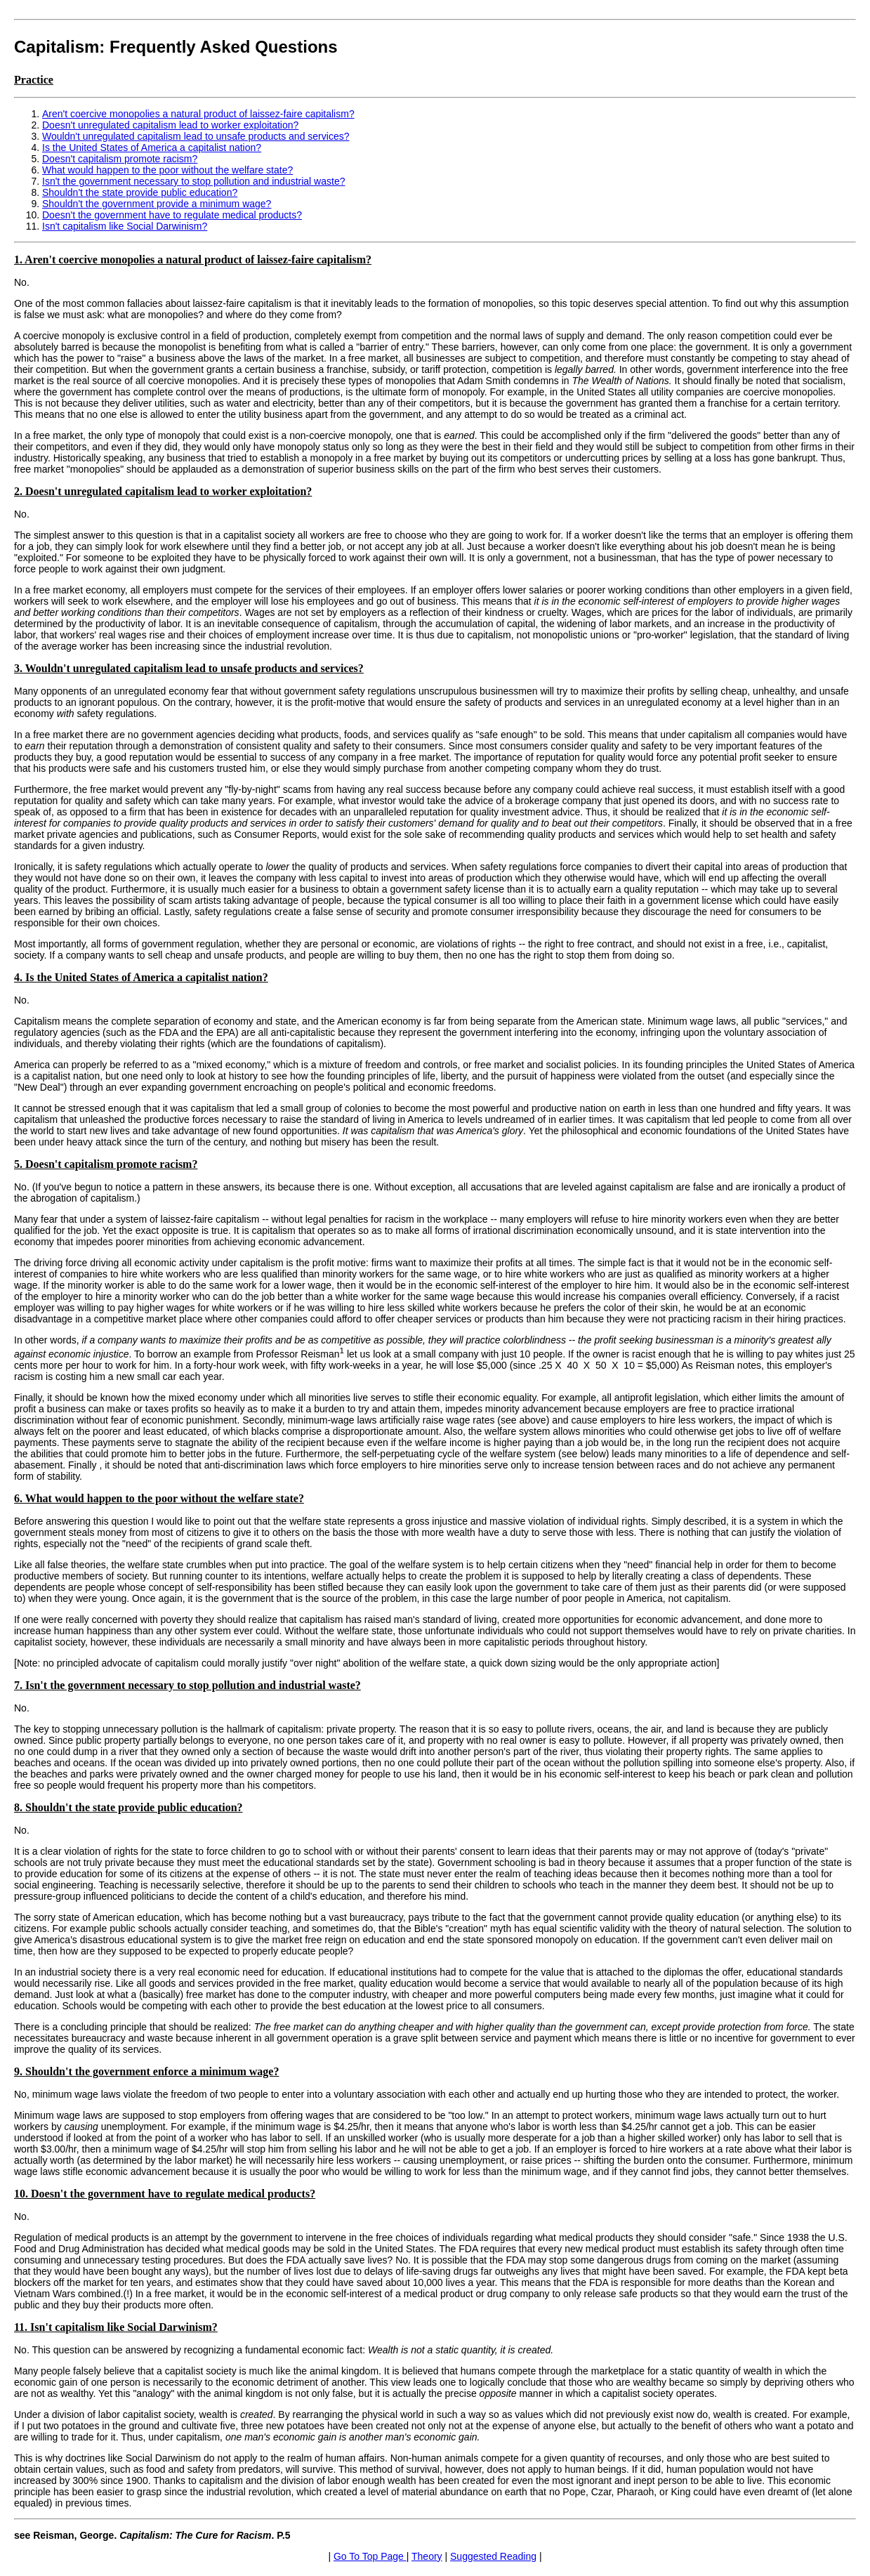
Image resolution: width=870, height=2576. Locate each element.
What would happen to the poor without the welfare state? (167, 170)
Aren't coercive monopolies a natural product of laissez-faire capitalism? (198, 113)
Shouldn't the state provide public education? (139, 192)
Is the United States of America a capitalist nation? (151, 147)
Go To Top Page (370, 2556)
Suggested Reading (493, 2556)
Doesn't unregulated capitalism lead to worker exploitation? (170, 125)
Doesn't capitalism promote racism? (119, 158)
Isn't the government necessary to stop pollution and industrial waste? (193, 181)
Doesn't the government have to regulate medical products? (172, 215)
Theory (426, 2556)
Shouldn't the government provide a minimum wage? (156, 203)
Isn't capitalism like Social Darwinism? (124, 226)
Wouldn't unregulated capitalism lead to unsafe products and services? (195, 136)
